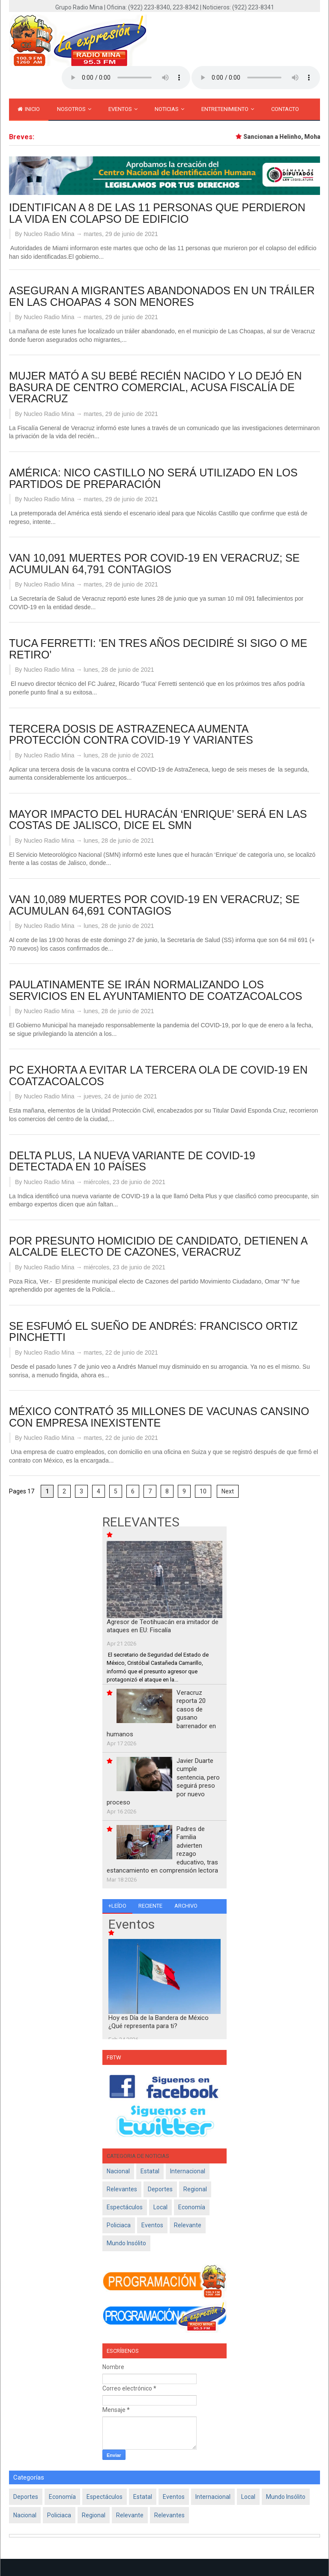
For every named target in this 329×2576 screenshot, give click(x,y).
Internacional (187, 2171)
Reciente (150, 1906)
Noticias (169, 109)
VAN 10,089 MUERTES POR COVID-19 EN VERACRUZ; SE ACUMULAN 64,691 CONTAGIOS (154, 905)
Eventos (123, 109)
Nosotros (74, 109)
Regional (195, 2189)
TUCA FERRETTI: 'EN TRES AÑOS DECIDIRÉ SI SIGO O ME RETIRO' (158, 649)
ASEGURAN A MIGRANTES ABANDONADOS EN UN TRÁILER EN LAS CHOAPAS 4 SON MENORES (162, 296)
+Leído (117, 1906)
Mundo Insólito (126, 2243)
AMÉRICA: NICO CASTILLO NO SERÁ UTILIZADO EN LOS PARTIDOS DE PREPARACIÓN (153, 478)
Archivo (185, 1906)
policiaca (119, 2225)
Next (227, 1491)
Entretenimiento (227, 109)
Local (160, 2207)
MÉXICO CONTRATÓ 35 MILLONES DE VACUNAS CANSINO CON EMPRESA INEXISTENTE (159, 1417)
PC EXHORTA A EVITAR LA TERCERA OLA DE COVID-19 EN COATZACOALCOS (158, 1075)
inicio (29, 109)
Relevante (187, 2225)
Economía (191, 2207)
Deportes (160, 2189)
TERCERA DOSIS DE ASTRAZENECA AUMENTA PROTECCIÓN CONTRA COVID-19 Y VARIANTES (131, 734)
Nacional (118, 2171)
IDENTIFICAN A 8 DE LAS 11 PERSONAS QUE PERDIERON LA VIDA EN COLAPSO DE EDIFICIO (157, 213)
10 (203, 1491)
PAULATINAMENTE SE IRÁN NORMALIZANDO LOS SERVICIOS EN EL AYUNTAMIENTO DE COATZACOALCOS (155, 990)
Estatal (150, 2171)
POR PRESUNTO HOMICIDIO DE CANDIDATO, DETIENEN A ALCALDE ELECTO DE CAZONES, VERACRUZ (158, 1246)
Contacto (285, 109)
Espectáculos (125, 2207)
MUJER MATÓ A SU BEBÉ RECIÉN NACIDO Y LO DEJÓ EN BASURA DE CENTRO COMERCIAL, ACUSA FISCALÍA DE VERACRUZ (155, 387)
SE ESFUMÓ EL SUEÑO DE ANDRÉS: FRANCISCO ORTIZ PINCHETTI (153, 1331)
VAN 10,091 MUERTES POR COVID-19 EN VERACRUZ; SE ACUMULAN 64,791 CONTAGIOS (154, 563)
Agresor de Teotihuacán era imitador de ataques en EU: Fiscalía (162, 1626)
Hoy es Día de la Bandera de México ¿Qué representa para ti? (158, 2022)
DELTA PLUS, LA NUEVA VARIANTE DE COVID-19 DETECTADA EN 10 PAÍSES (132, 1161)
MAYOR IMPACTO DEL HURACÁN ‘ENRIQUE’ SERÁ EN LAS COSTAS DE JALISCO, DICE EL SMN (158, 820)
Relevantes (122, 2189)
